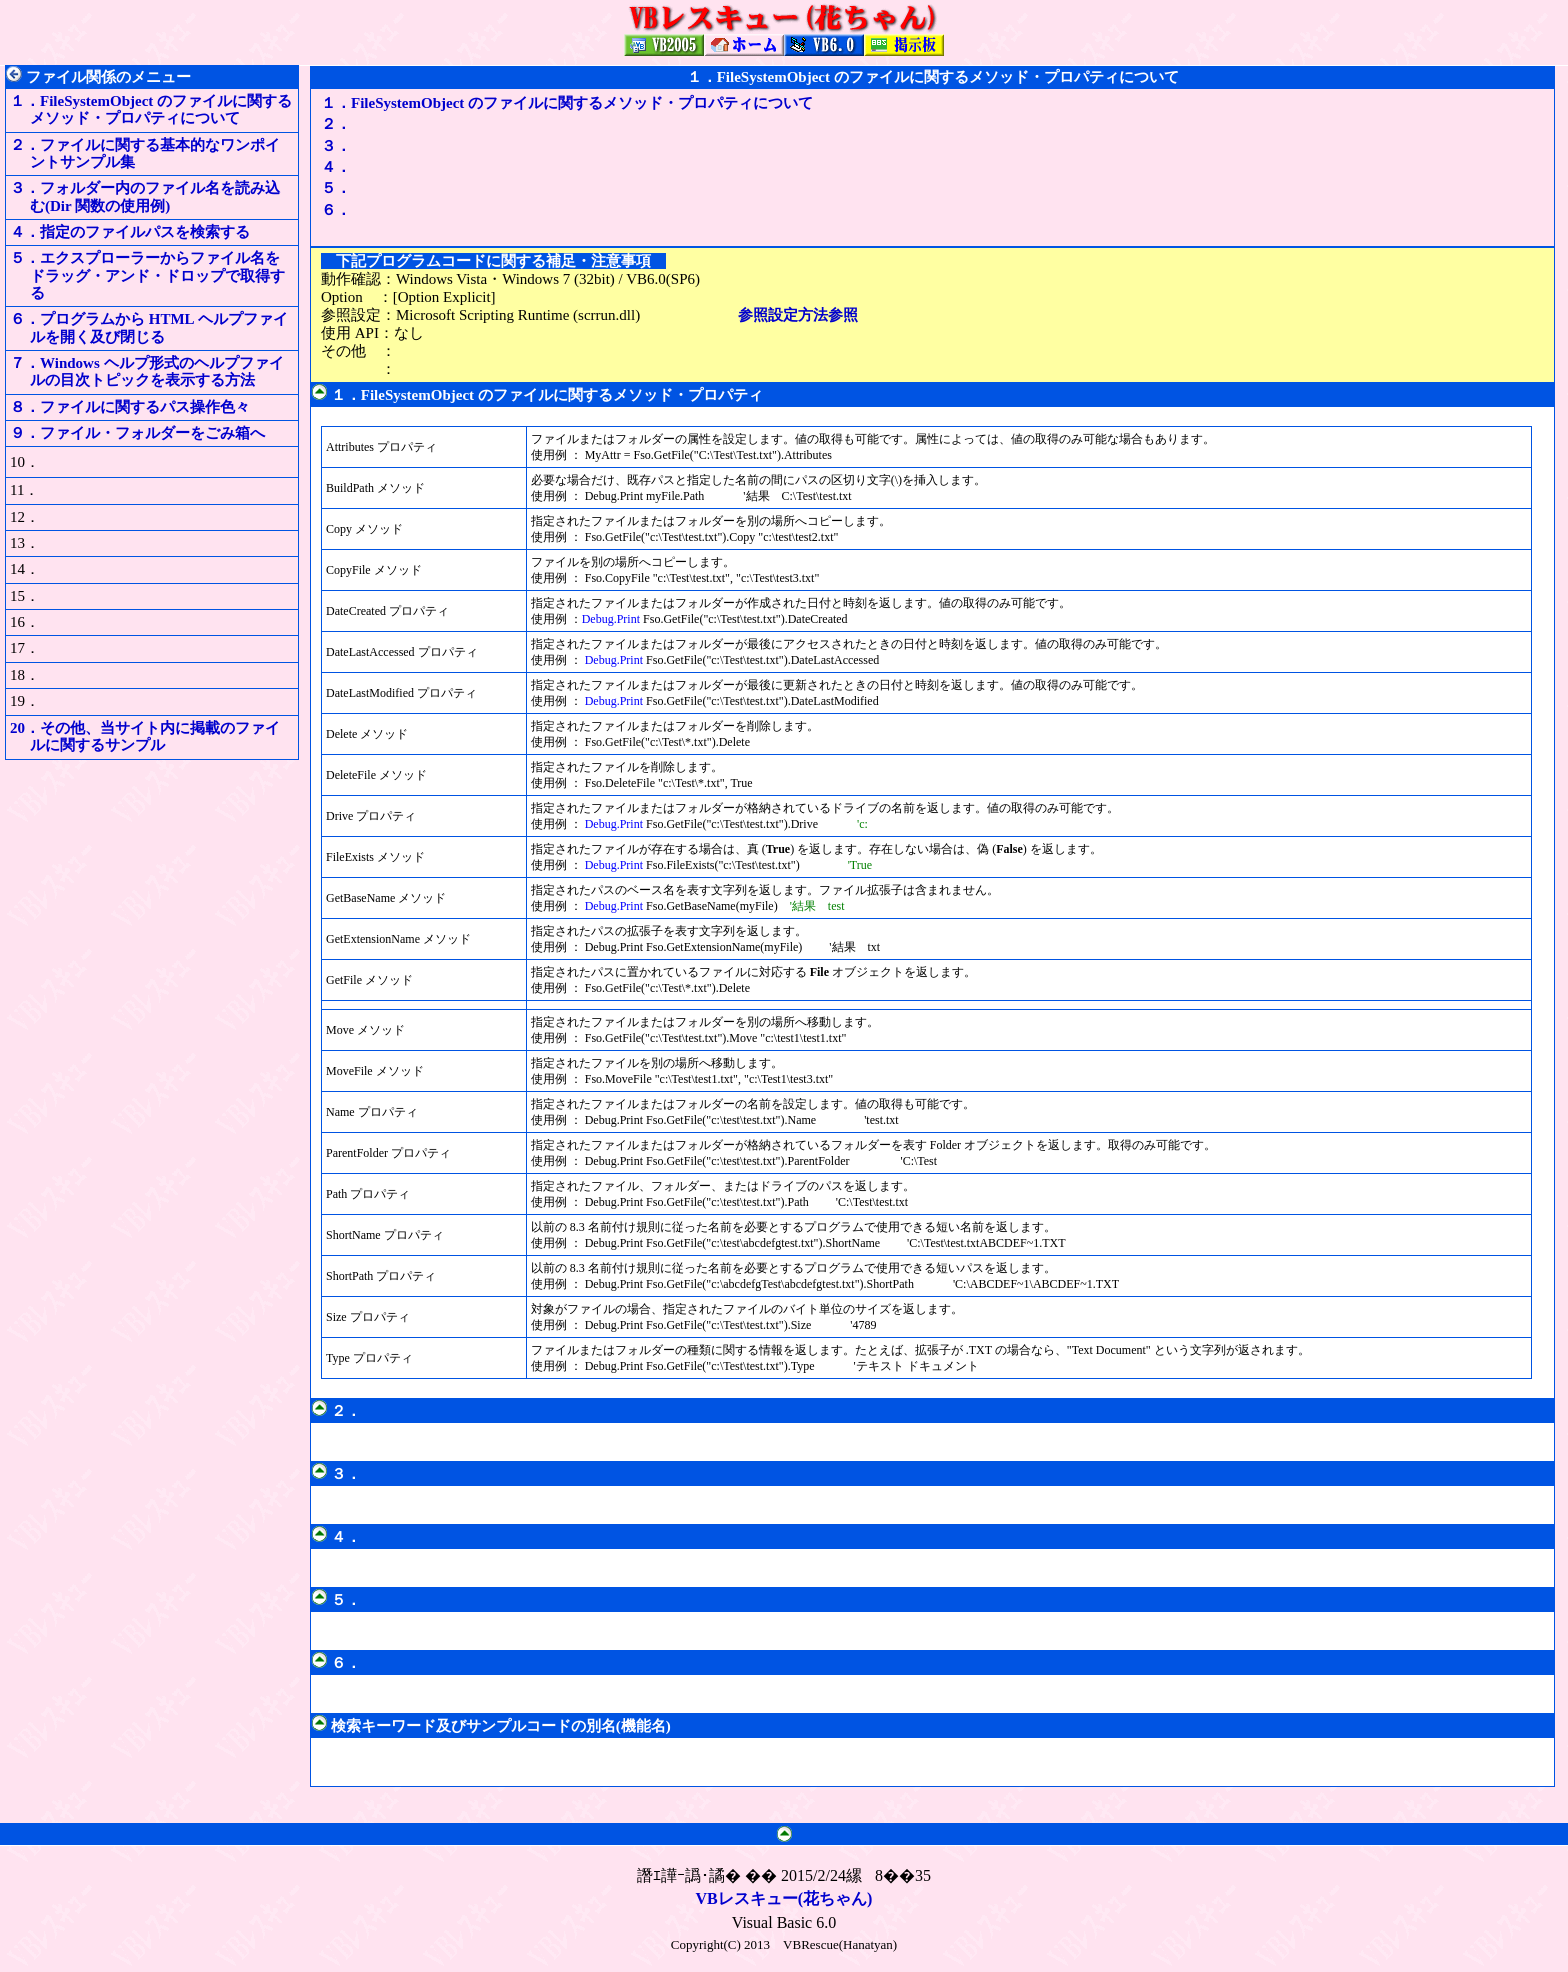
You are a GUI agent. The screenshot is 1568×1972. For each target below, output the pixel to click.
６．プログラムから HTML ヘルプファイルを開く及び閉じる (149, 327)
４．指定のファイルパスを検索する (130, 232)
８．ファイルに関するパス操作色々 (130, 407)
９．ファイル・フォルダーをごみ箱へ (137, 433)
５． (343, 188)
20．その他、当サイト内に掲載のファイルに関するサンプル (145, 736)
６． (343, 210)
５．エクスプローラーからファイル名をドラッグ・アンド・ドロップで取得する (147, 275)
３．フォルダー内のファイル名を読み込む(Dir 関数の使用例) (145, 196)
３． (343, 146)
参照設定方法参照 (798, 315)
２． (343, 124)
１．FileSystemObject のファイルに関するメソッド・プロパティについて (151, 109)
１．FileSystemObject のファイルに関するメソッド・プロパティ (547, 395)
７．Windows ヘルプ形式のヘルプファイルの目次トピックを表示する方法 (147, 371)
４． (343, 167)
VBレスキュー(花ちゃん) (784, 1898)
